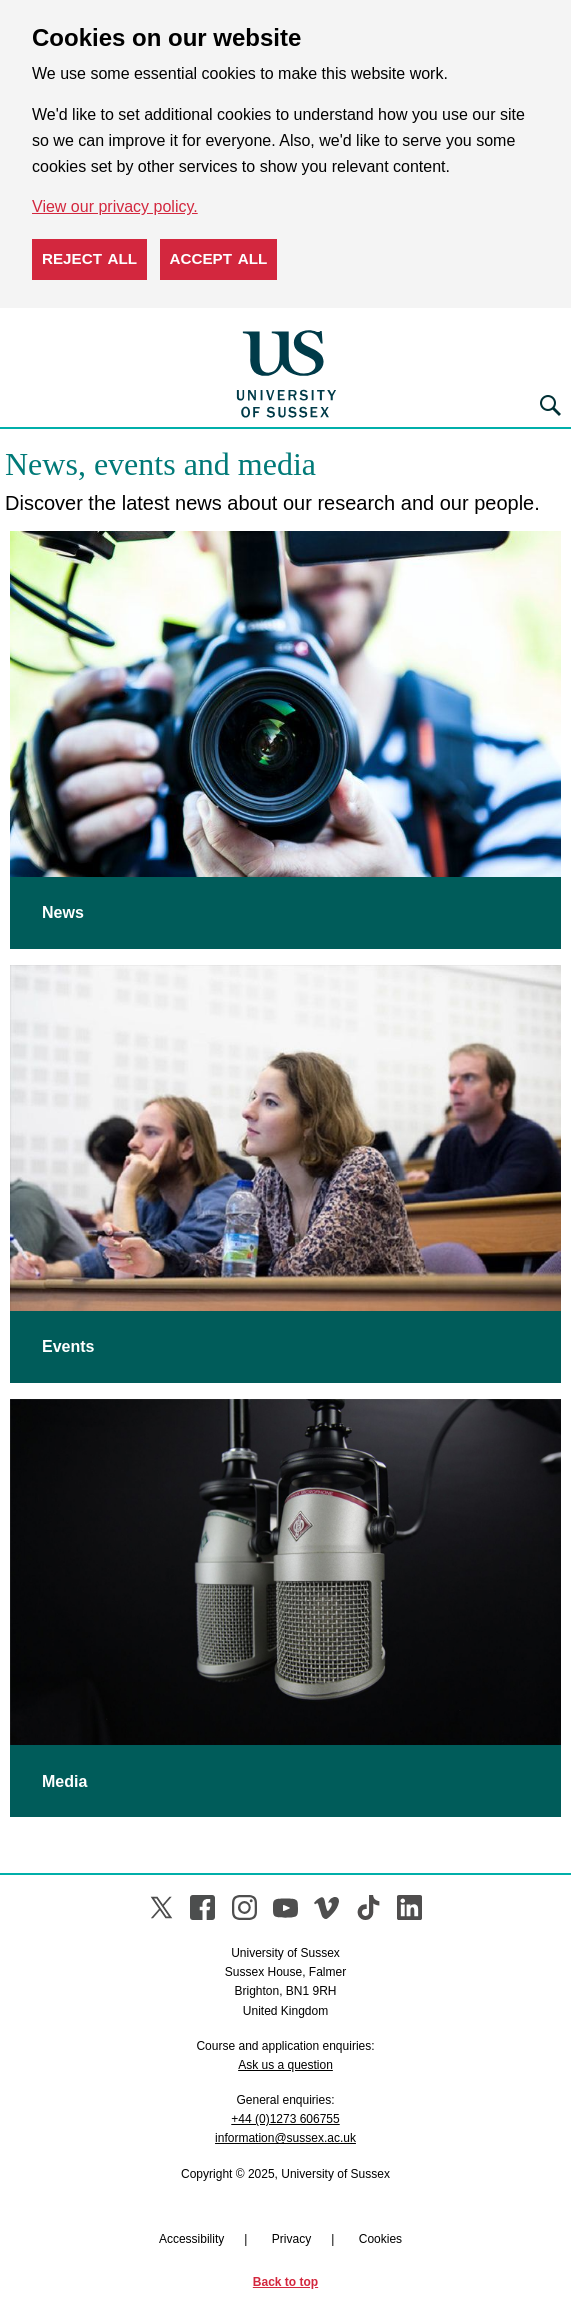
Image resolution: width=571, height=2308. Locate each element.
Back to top (285, 2282)
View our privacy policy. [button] (115, 206)
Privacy (291, 2239)
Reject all (89, 258)
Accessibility (191, 2239)
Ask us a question (285, 2065)
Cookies (380, 2239)
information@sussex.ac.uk (285, 2138)
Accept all (219, 258)
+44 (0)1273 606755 (285, 2119)
